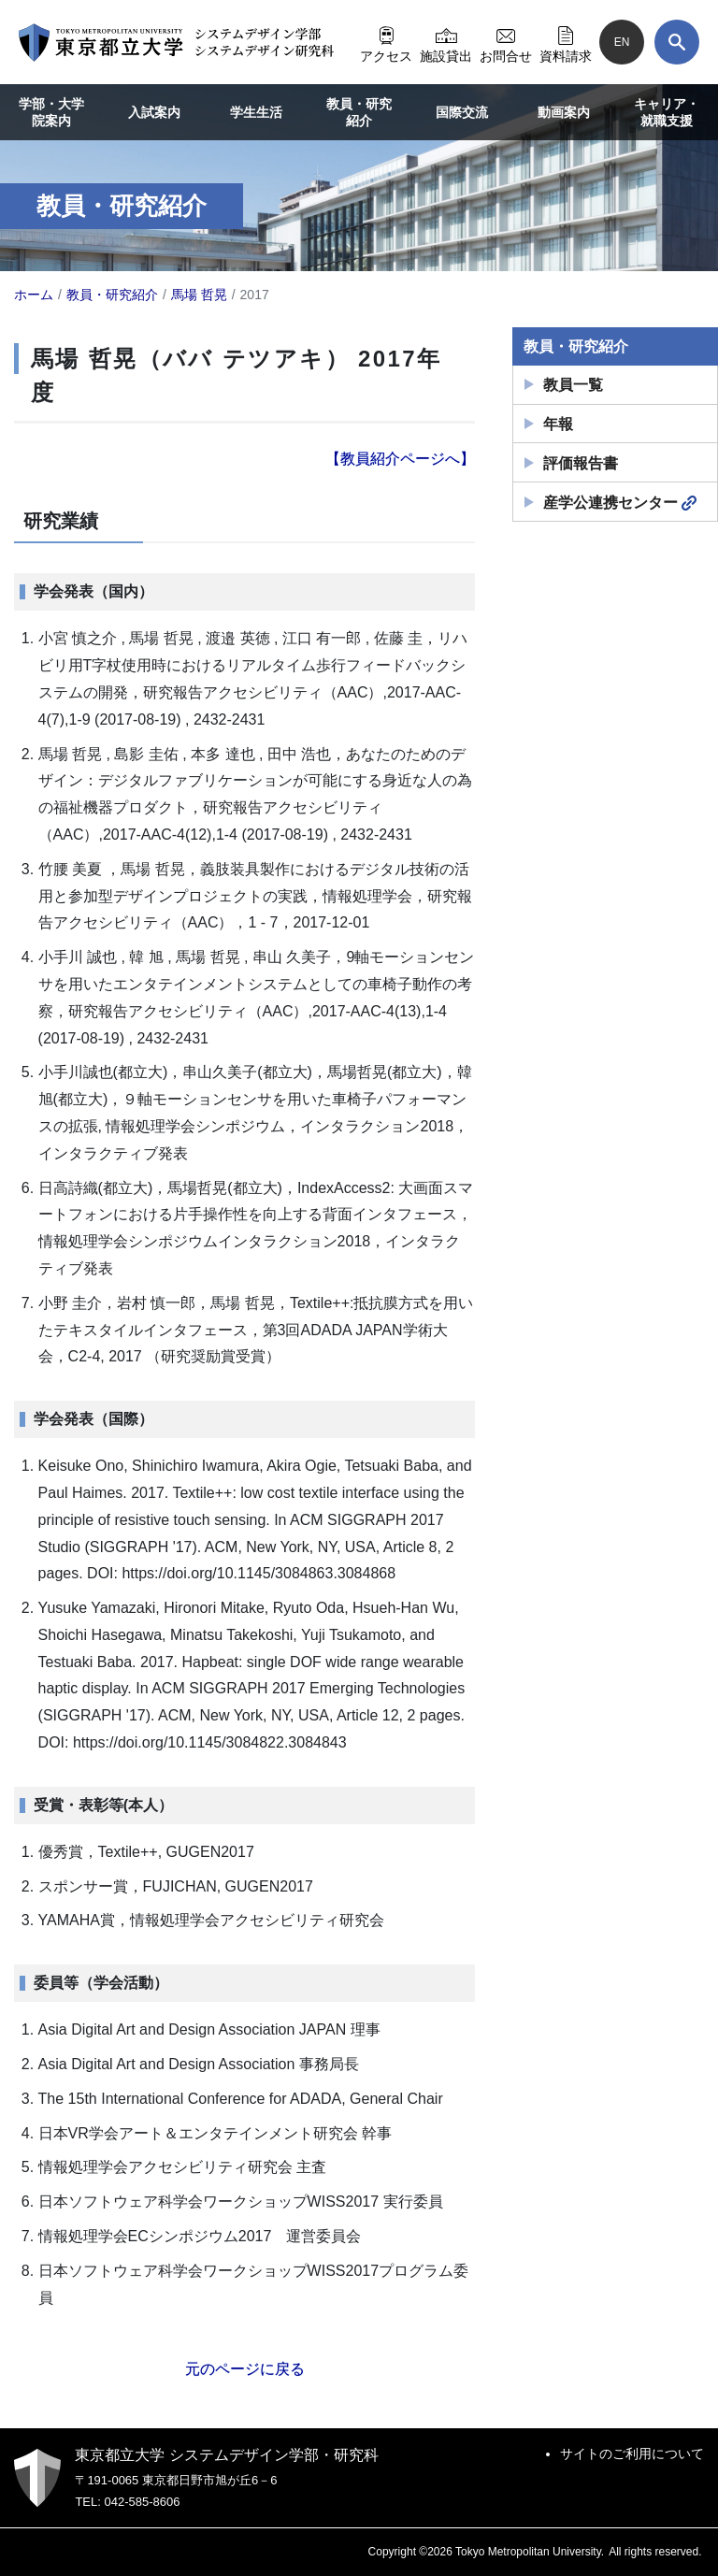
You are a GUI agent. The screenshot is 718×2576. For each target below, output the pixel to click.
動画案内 (564, 112)
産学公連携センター (619, 503)
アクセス (386, 42)
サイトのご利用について (632, 2453)
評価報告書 (580, 463)
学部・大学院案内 (51, 112)
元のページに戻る (245, 2369)
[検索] (676, 42)
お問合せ (506, 42)
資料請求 (565, 42)
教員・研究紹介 (359, 112)
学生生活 (256, 112)
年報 (558, 424)
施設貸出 (446, 42)
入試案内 (154, 112)
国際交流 (462, 112)
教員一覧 (573, 385)
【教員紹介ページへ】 (400, 459)
